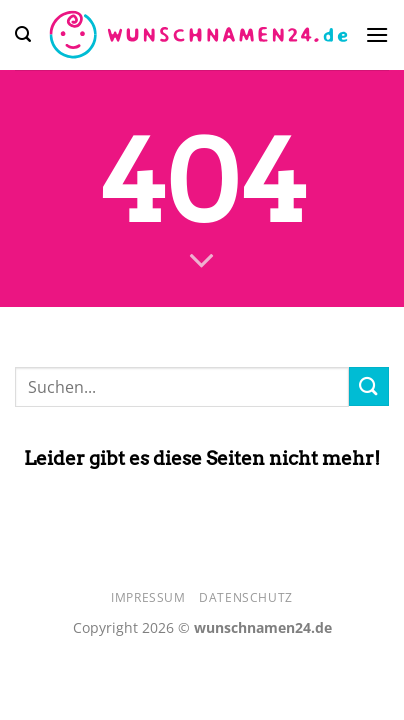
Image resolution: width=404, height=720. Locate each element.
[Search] (23, 34)
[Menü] (377, 34)
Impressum (148, 597)
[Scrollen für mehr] (202, 261)
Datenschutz (246, 597)
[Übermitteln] (369, 386)
